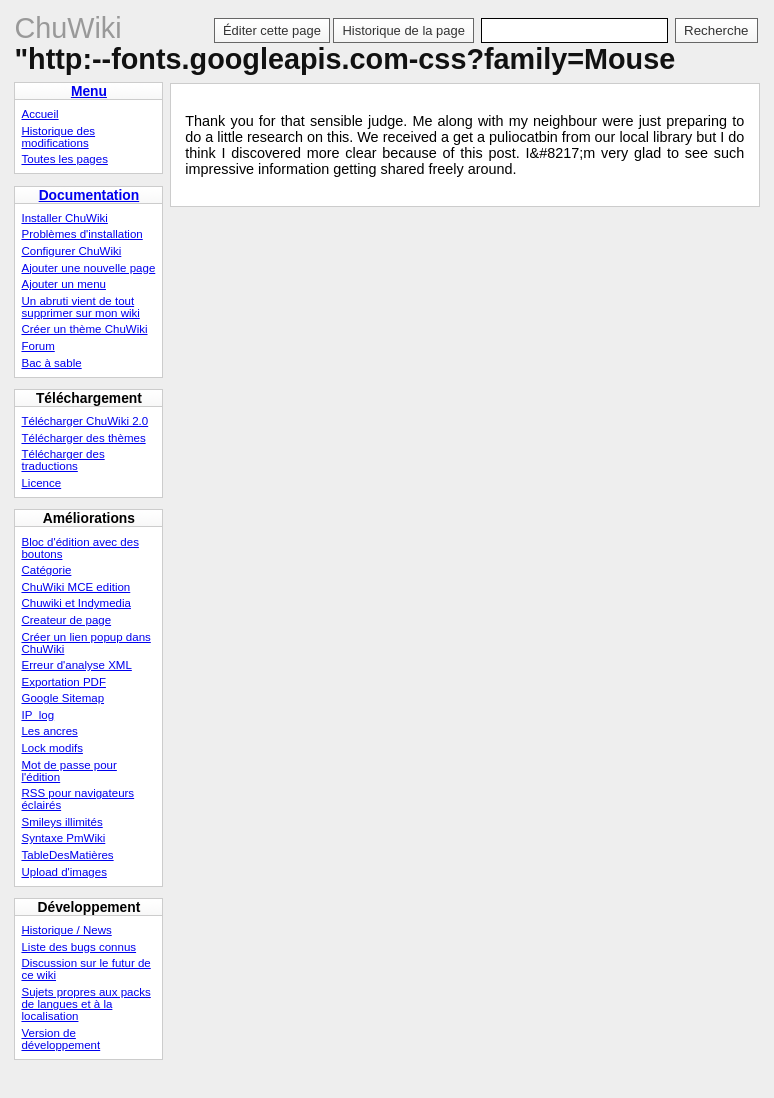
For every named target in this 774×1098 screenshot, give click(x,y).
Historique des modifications (58, 137)
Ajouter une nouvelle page (88, 268)
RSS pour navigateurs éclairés (77, 799)
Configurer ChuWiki (71, 251)
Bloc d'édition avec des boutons (79, 548)
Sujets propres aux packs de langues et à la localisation (85, 1004)
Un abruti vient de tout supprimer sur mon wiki (80, 307)
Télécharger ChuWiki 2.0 (84, 421)
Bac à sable (51, 363)
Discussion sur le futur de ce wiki (85, 969)
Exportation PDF (63, 682)
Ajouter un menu (63, 284)
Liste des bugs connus (78, 947)
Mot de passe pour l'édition (68, 771)
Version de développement (60, 1039)
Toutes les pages (64, 159)
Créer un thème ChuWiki (84, 329)
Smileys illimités (61, 822)
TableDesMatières (67, 855)
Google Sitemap (62, 698)
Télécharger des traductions (62, 460)
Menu (89, 91)
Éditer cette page (272, 30)
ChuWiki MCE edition (75, 587)
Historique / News (66, 930)
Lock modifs (51, 748)
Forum (37, 346)
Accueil (39, 114)
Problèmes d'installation (81, 234)
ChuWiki (67, 28)
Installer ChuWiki (64, 218)
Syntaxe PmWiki (63, 838)
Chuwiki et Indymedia (75, 603)
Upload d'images (63, 872)
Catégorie (46, 570)
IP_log (37, 715)
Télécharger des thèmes (83, 438)
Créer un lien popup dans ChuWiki (85, 643)
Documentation (89, 195)
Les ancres (49, 731)
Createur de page (66, 620)
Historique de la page (403, 30)
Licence (41, 483)
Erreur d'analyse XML (76, 665)
